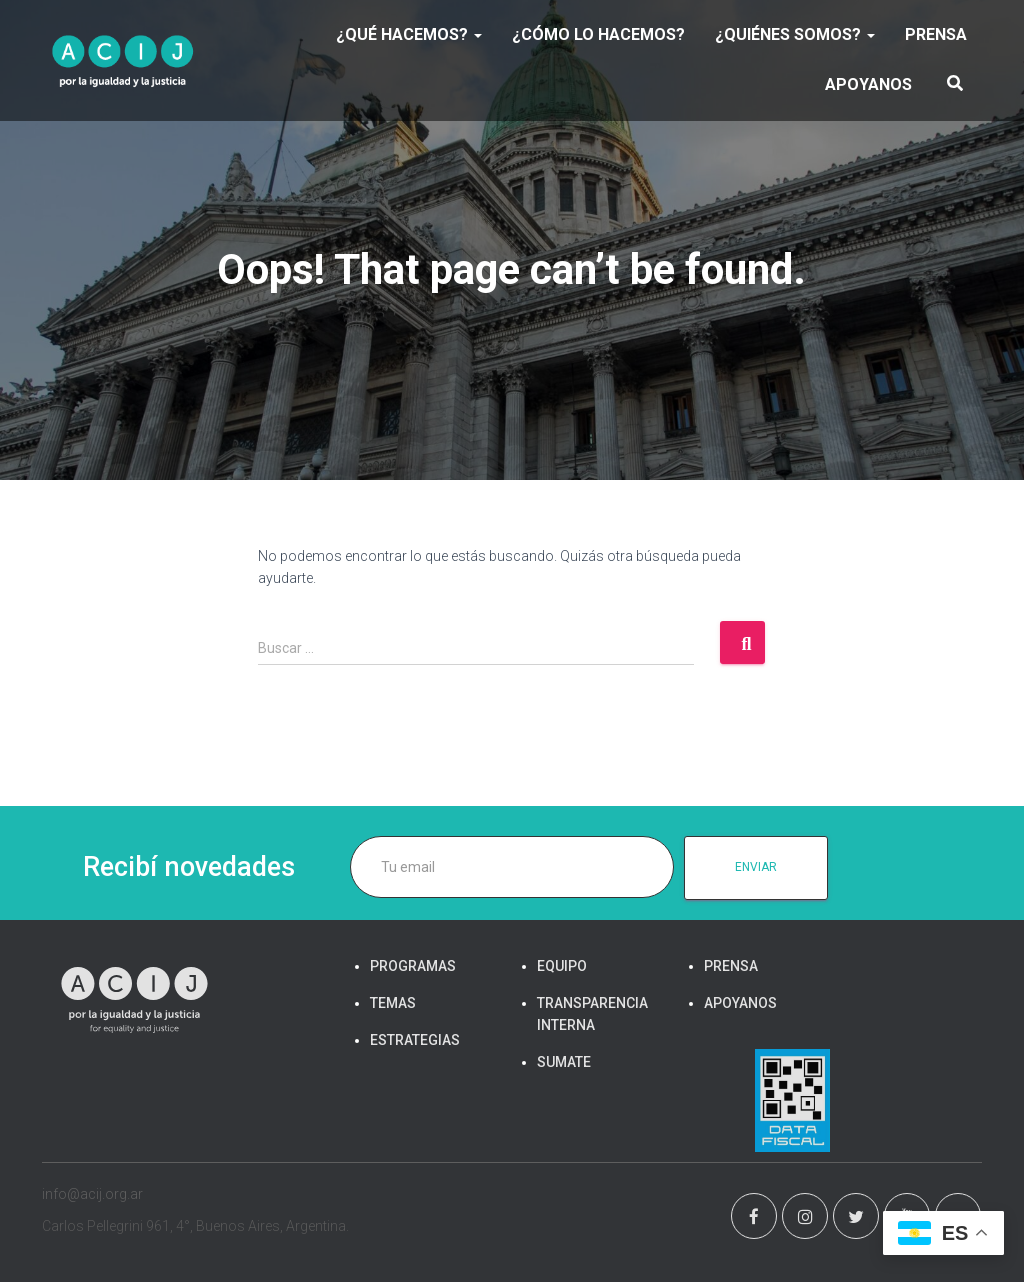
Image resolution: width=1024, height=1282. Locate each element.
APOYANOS (868, 84)
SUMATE (564, 1062)
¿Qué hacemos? (409, 34)
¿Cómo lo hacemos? (598, 34)
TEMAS (393, 1003)
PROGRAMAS (413, 966)
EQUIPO (562, 966)
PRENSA (936, 34)
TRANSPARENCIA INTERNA (592, 1014)
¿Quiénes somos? (795, 34)
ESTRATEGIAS (415, 1040)
